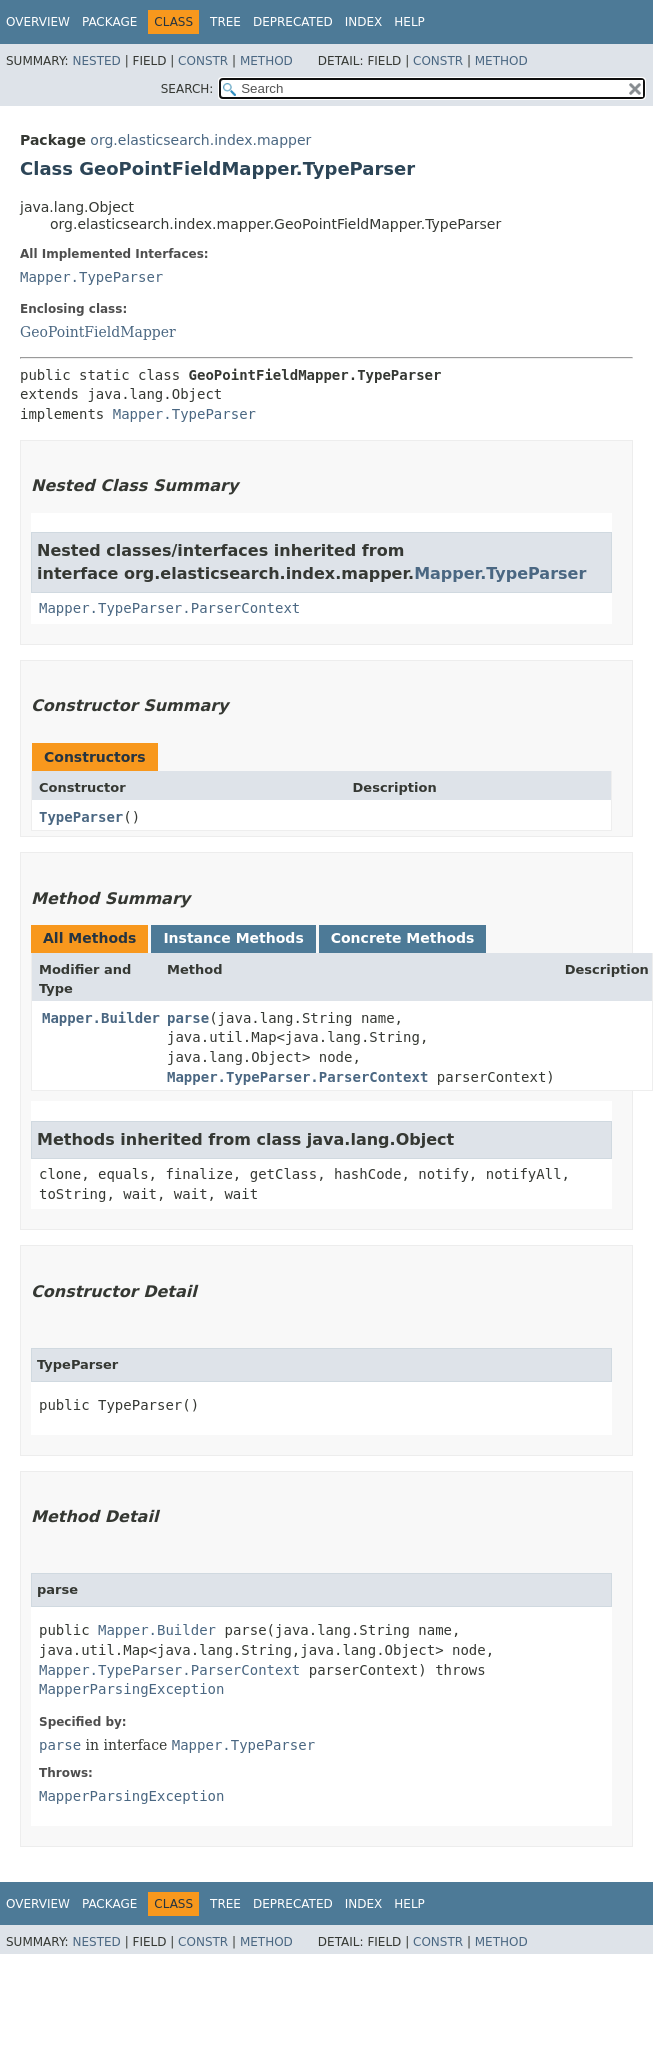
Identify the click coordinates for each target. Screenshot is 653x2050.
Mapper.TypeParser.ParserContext (169, 608)
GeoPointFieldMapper (98, 332)
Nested (96, 61)
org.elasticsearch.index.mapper (200, 140)
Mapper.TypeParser (91, 277)
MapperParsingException (131, 1689)
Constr (203, 61)
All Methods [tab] (89, 938)
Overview (38, 22)
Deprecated (293, 22)
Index (364, 22)
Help (409, 22)
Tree (225, 22)
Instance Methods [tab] (233, 938)
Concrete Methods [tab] (403, 938)
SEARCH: (187, 89)
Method (266, 61)
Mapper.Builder (101, 1018)
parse (188, 1018)
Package (109, 22)
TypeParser (81, 817)
